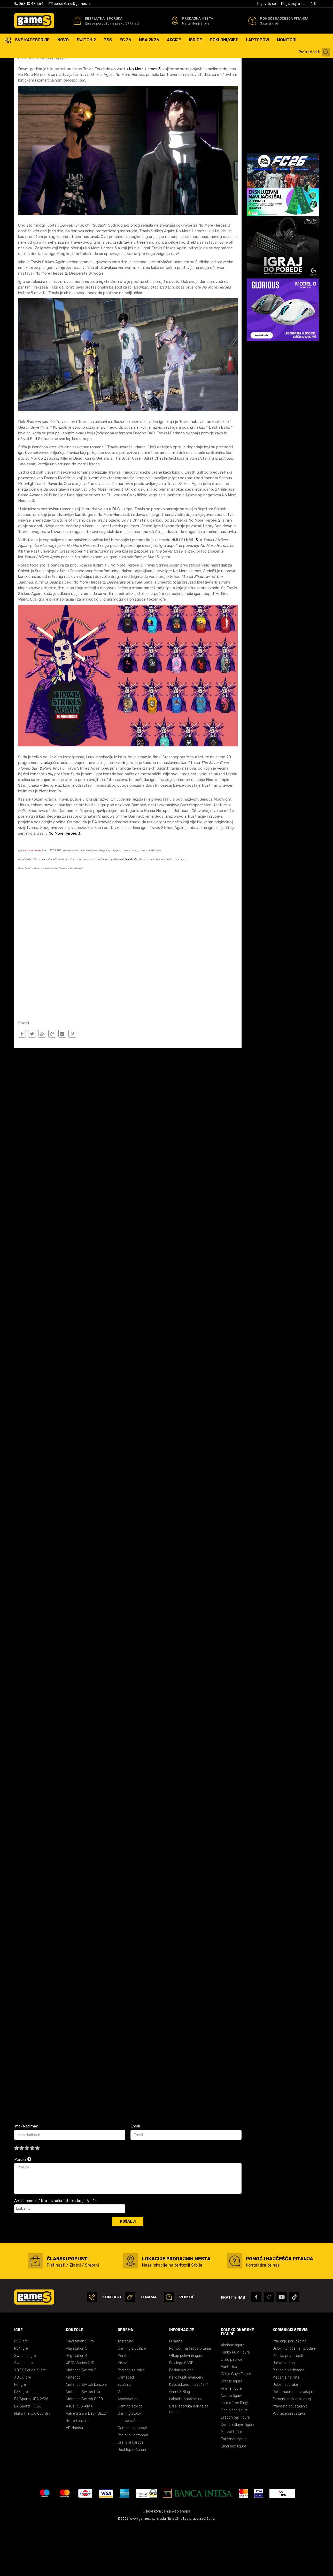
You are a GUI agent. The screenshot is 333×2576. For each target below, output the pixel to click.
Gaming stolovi (130, 2463)
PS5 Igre (21, 2390)
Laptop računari (131, 2470)
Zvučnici (124, 2434)
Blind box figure (233, 2495)
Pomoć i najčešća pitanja (190, 2398)
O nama (175, 2390)
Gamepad (126, 2427)
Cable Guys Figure (236, 2423)
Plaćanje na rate (286, 2427)
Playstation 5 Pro (80, 2390)
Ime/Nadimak (26, 2175)
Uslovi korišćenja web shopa (166, 2560)
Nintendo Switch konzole (86, 2434)
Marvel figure (231, 2481)
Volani (122, 2441)
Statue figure (231, 2430)
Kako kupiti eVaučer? (186, 2427)
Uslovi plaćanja (285, 2412)
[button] (315, 52)
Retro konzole (77, 2470)
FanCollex (229, 2416)
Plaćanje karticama (288, 2419)
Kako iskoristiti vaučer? (188, 2434)
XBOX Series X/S (80, 2412)
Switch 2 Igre (25, 2405)
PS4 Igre (21, 2398)
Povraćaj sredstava (289, 2463)
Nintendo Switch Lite (83, 2441)
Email (135, 2175)
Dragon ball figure (235, 2467)
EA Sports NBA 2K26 (31, 2448)
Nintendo (73, 2427)
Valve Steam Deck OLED (86, 2463)
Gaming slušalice (132, 2398)
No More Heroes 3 (145, 118)
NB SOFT (174, 2568)
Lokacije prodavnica (185, 2448)
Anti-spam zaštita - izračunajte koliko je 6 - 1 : (55, 2250)
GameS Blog (179, 2441)
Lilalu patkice (231, 2409)
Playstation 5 (76, 2398)
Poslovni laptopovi (133, 2484)
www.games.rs (141, 2568)
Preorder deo (131, 908)
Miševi (123, 2412)
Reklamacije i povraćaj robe (296, 2441)
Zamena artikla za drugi (292, 2448)
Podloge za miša (131, 2419)
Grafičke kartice (131, 2492)
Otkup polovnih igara (186, 2405)
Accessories (128, 2448)
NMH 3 (192, 589)
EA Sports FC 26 (27, 2455)
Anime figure (231, 2438)
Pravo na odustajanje (290, 2455)
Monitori (124, 2405)
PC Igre (20, 2434)
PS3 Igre (21, 2441)
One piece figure (234, 2459)
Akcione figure (232, 2394)
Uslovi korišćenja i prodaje (294, 2398)
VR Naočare (76, 2477)
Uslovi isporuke (285, 2434)
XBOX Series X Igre (30, 2419)
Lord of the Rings (235, 2452)
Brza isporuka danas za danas (188, 2458)
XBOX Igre (22, 2427)
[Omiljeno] (313, 4)
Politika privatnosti (288, 2405)
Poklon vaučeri (181, 2419)
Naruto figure (231, 2445)
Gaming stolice (130, 2455)
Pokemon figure (234, 2488)
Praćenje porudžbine (289, 2390)
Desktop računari (132, 2499)
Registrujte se (293, 4)
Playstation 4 (76, 2405)
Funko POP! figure (235, 2401)
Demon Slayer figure (237, 2474)
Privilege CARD (181, 2412)
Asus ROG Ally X (79, 2455)
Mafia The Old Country (32, 2463)
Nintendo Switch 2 (81, 2419)
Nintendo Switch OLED (84, 2448)
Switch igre (23, 2412)
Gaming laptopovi (132, 2477)
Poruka (22, 2208)
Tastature (125, 2390)
